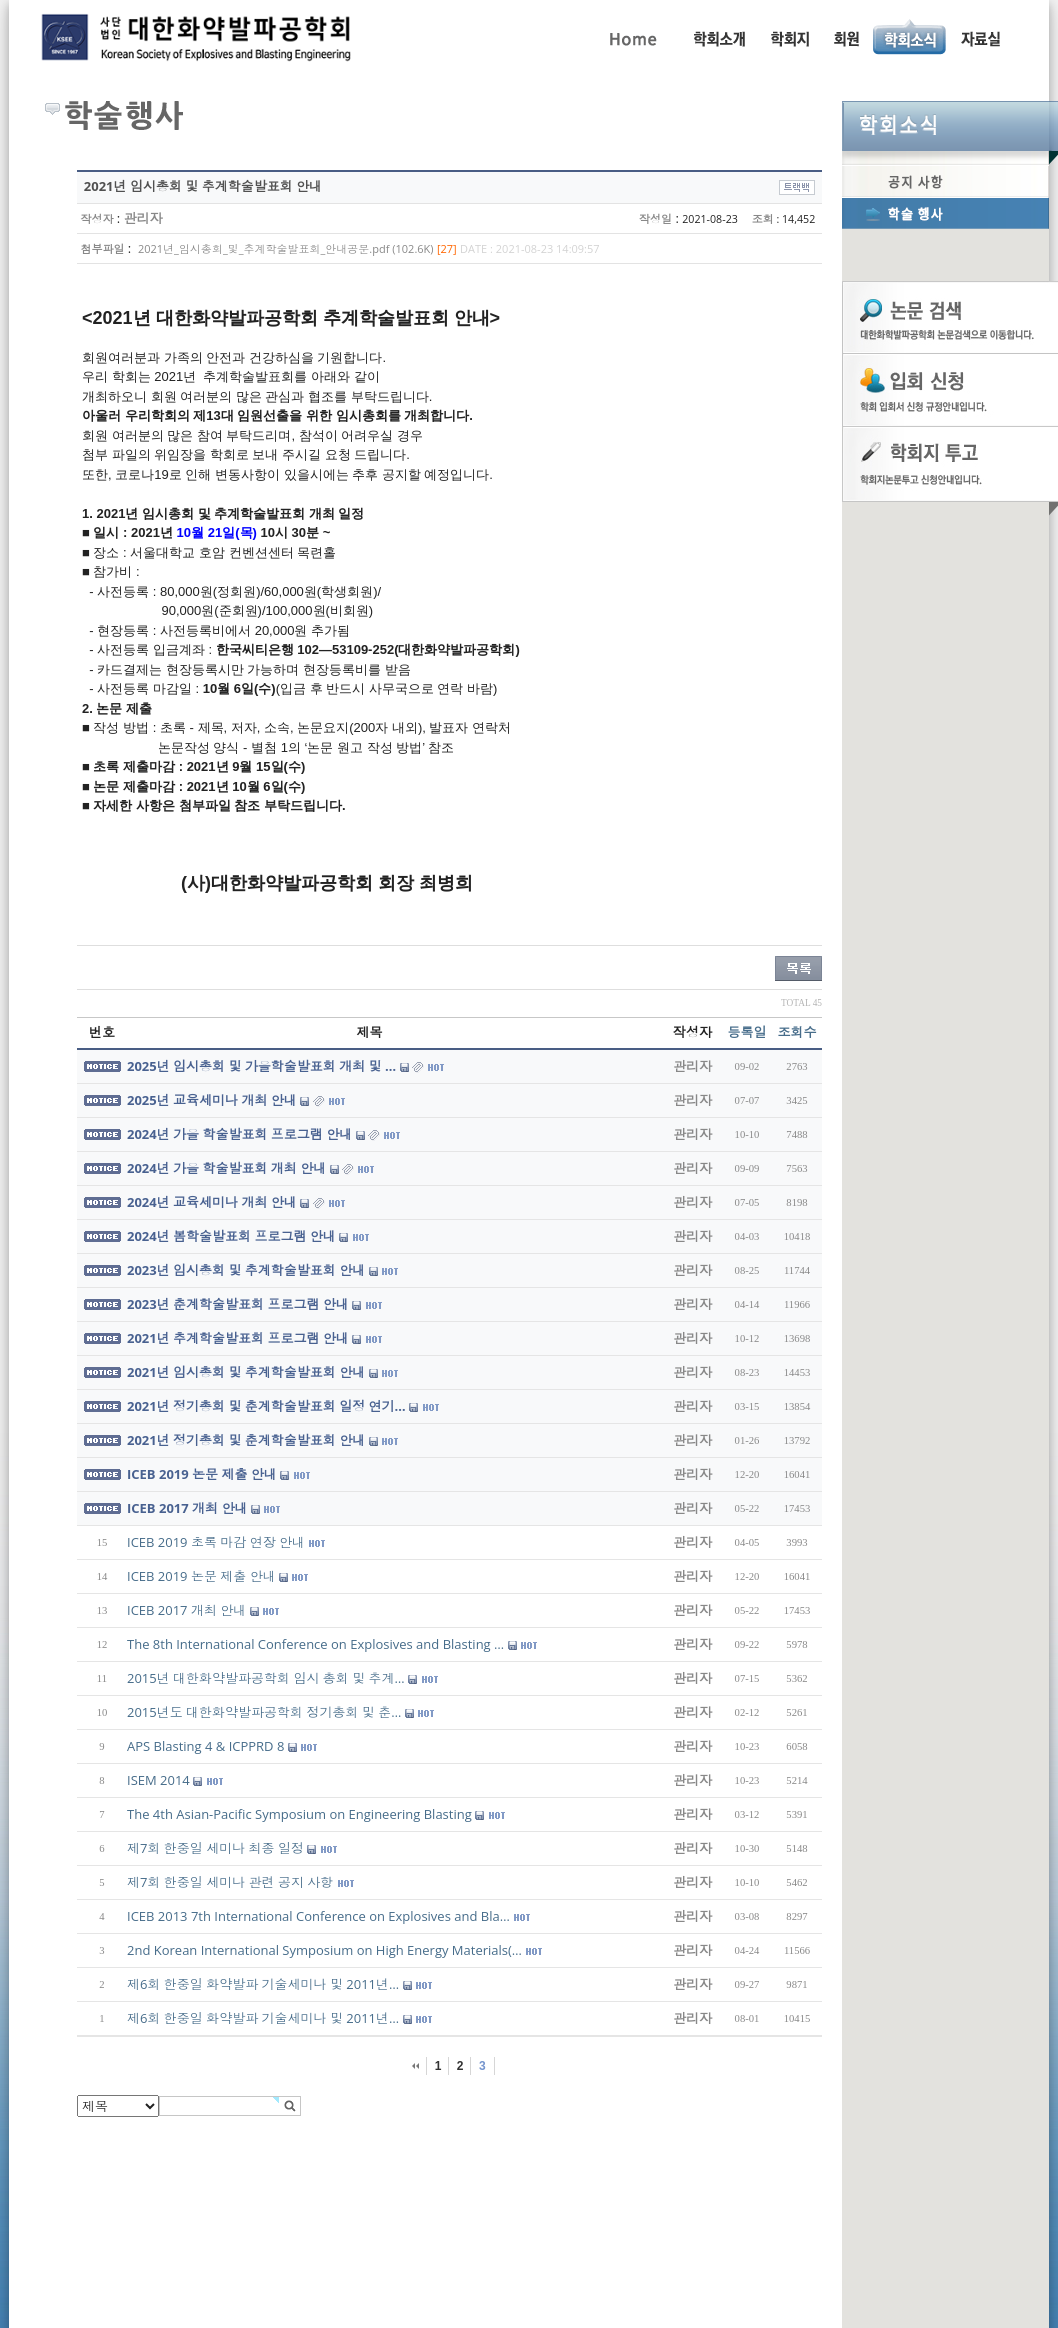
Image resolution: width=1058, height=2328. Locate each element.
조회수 (797, 1032)
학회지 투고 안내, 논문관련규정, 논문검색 (789, 37)
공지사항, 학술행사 (910, 37)
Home (631, 37)
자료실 (980, 37)
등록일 (747, 1032)
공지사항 (945, 181)
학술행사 (945, 213)
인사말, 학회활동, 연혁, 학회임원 (718, 37)
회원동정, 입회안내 (846, 37)
